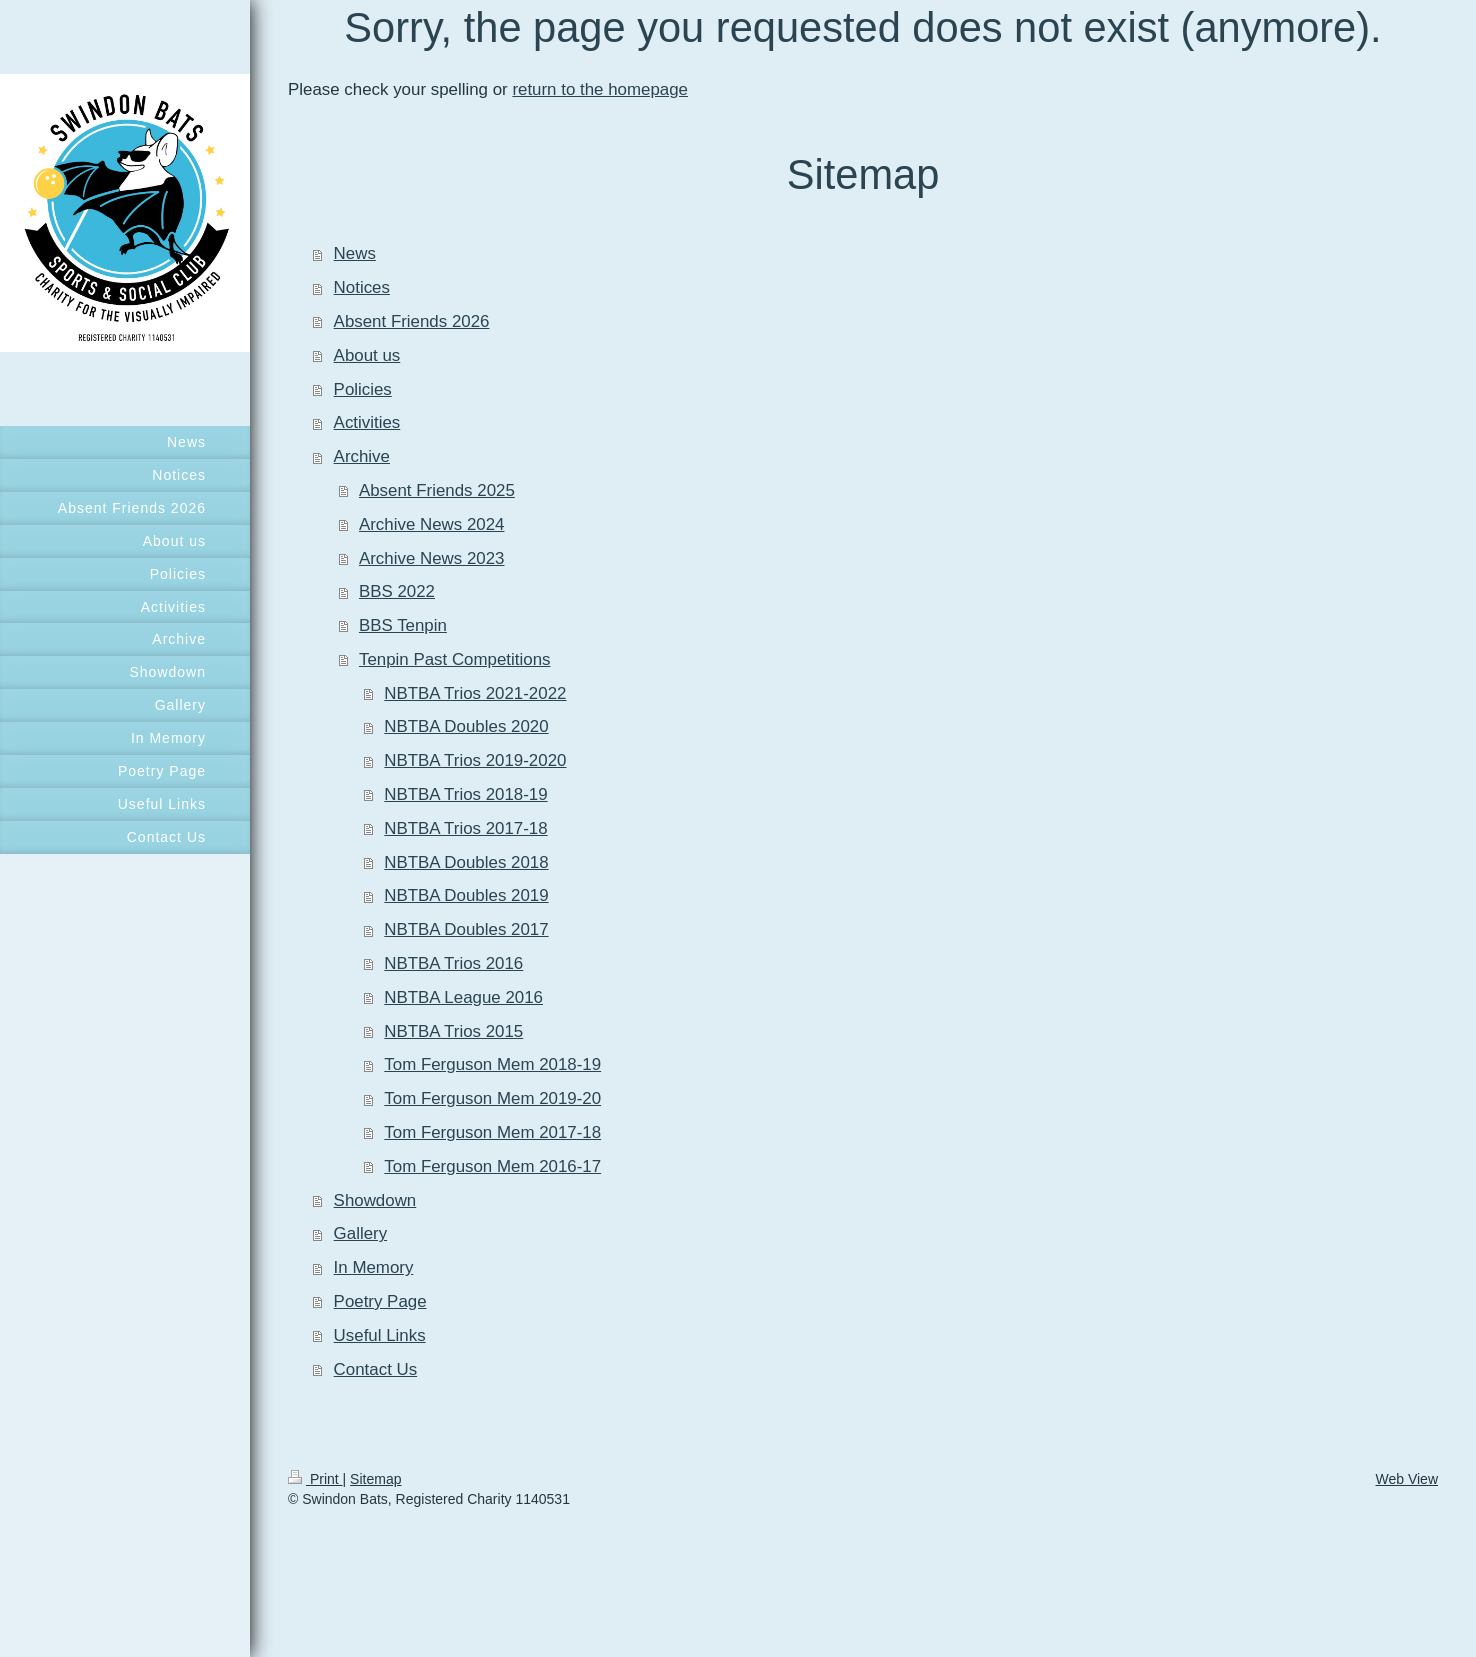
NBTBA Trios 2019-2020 (475, 760)
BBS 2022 (397, 591)
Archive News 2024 (432, 524)
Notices (362, 287)
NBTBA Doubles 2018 (466, 862)
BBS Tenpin (403, 625)
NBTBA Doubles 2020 (466, 726)
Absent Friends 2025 (437, 490)
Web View (1406, 1479)
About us (367, 355)
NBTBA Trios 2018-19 (465, 794)
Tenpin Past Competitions (455, 659)
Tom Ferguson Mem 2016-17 (492, 1166)
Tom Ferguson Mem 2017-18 (492, 1132)
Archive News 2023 (432, 558)
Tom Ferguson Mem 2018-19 (492, 1064)
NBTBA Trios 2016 (453, 963)
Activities (367, 422)
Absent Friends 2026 (412, 321)
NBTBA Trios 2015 (453, 1031)
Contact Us (376, 1369)
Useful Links (380, 1335)
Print (315, 1479)
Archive (362, 456)
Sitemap (375, 1479)
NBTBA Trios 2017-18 (465, 828)
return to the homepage (600, 89)
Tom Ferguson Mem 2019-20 (492, 1098)
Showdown (375, 1200)
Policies (363, 389)
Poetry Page (380, 1301)
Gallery (361, 1233)
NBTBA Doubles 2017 (466, 929)
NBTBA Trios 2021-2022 (475, 693)
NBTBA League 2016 (463, 997)
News (355, 253)
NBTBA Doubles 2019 (466, 895)
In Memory (374, 1267)
